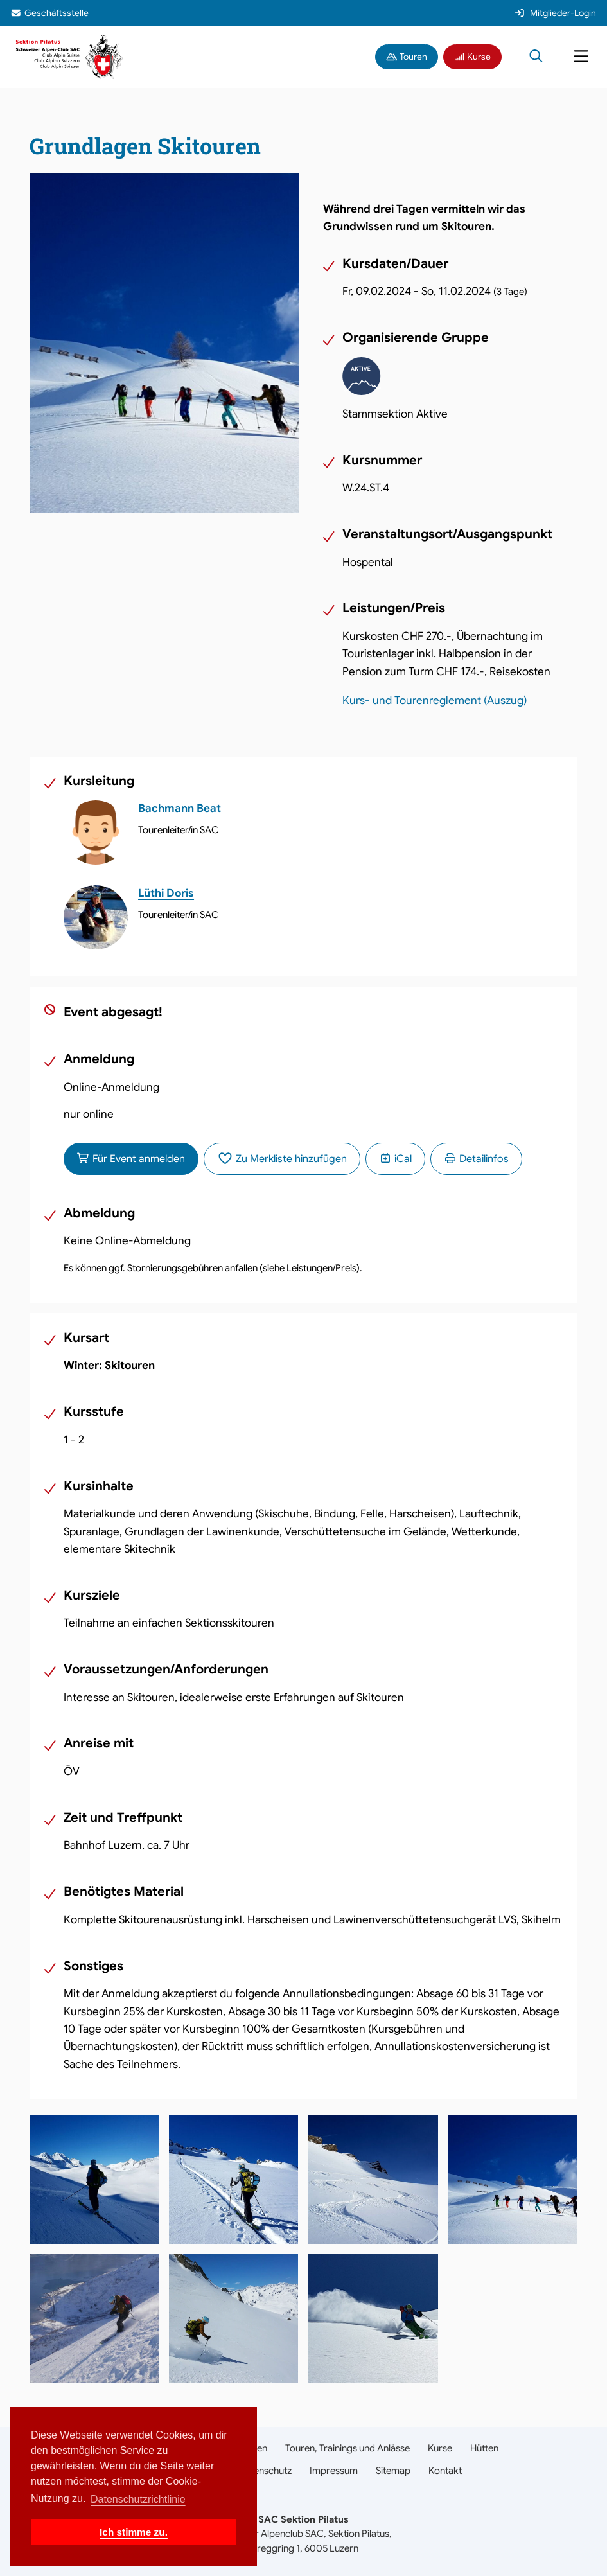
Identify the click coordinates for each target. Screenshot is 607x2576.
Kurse (472, 56)
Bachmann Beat (179, 808)
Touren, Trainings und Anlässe (347, 2448)
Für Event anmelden (131, 1158)
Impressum (334, 2470)
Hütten (484, 2448)
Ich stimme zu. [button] (134, 2532)
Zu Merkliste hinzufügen (282, 1158)
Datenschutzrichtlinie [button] (138, 2499)
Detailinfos (476, 1158)
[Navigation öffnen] (581, 57)
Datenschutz (265, 2470)
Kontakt (445, 2470)
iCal (395, 1158)
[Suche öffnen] (536, 57)
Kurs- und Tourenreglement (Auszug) (434, 700)
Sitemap (393, 2470)
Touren (406, 56)
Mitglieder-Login (555, 13)
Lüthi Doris (166, 893)
